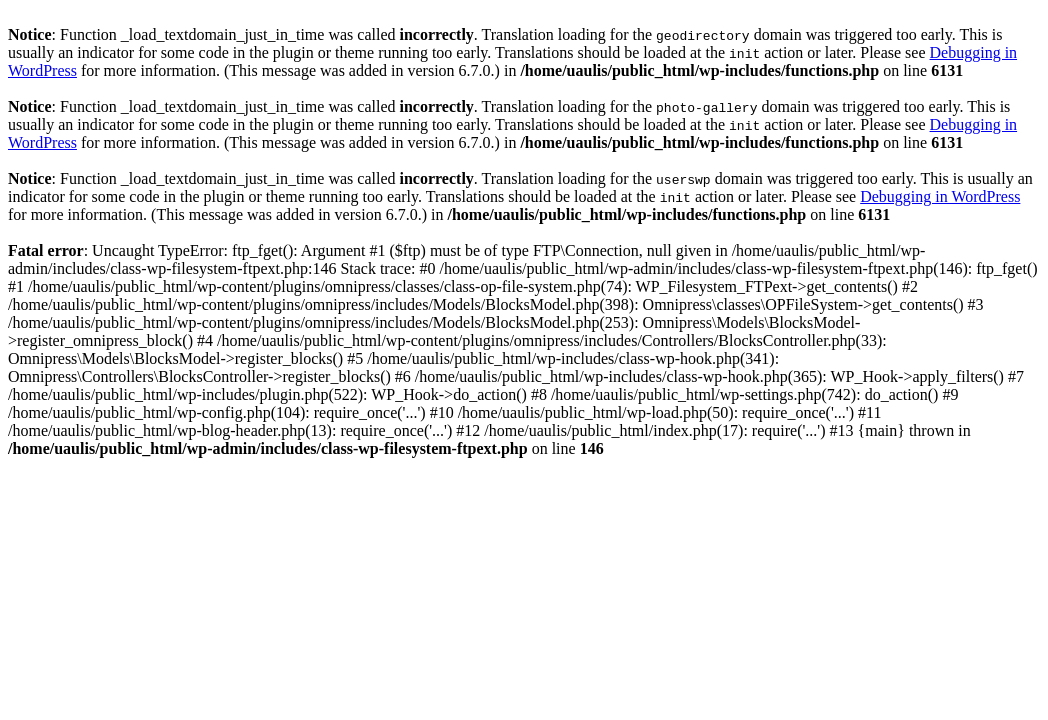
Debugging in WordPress (940, 196)
